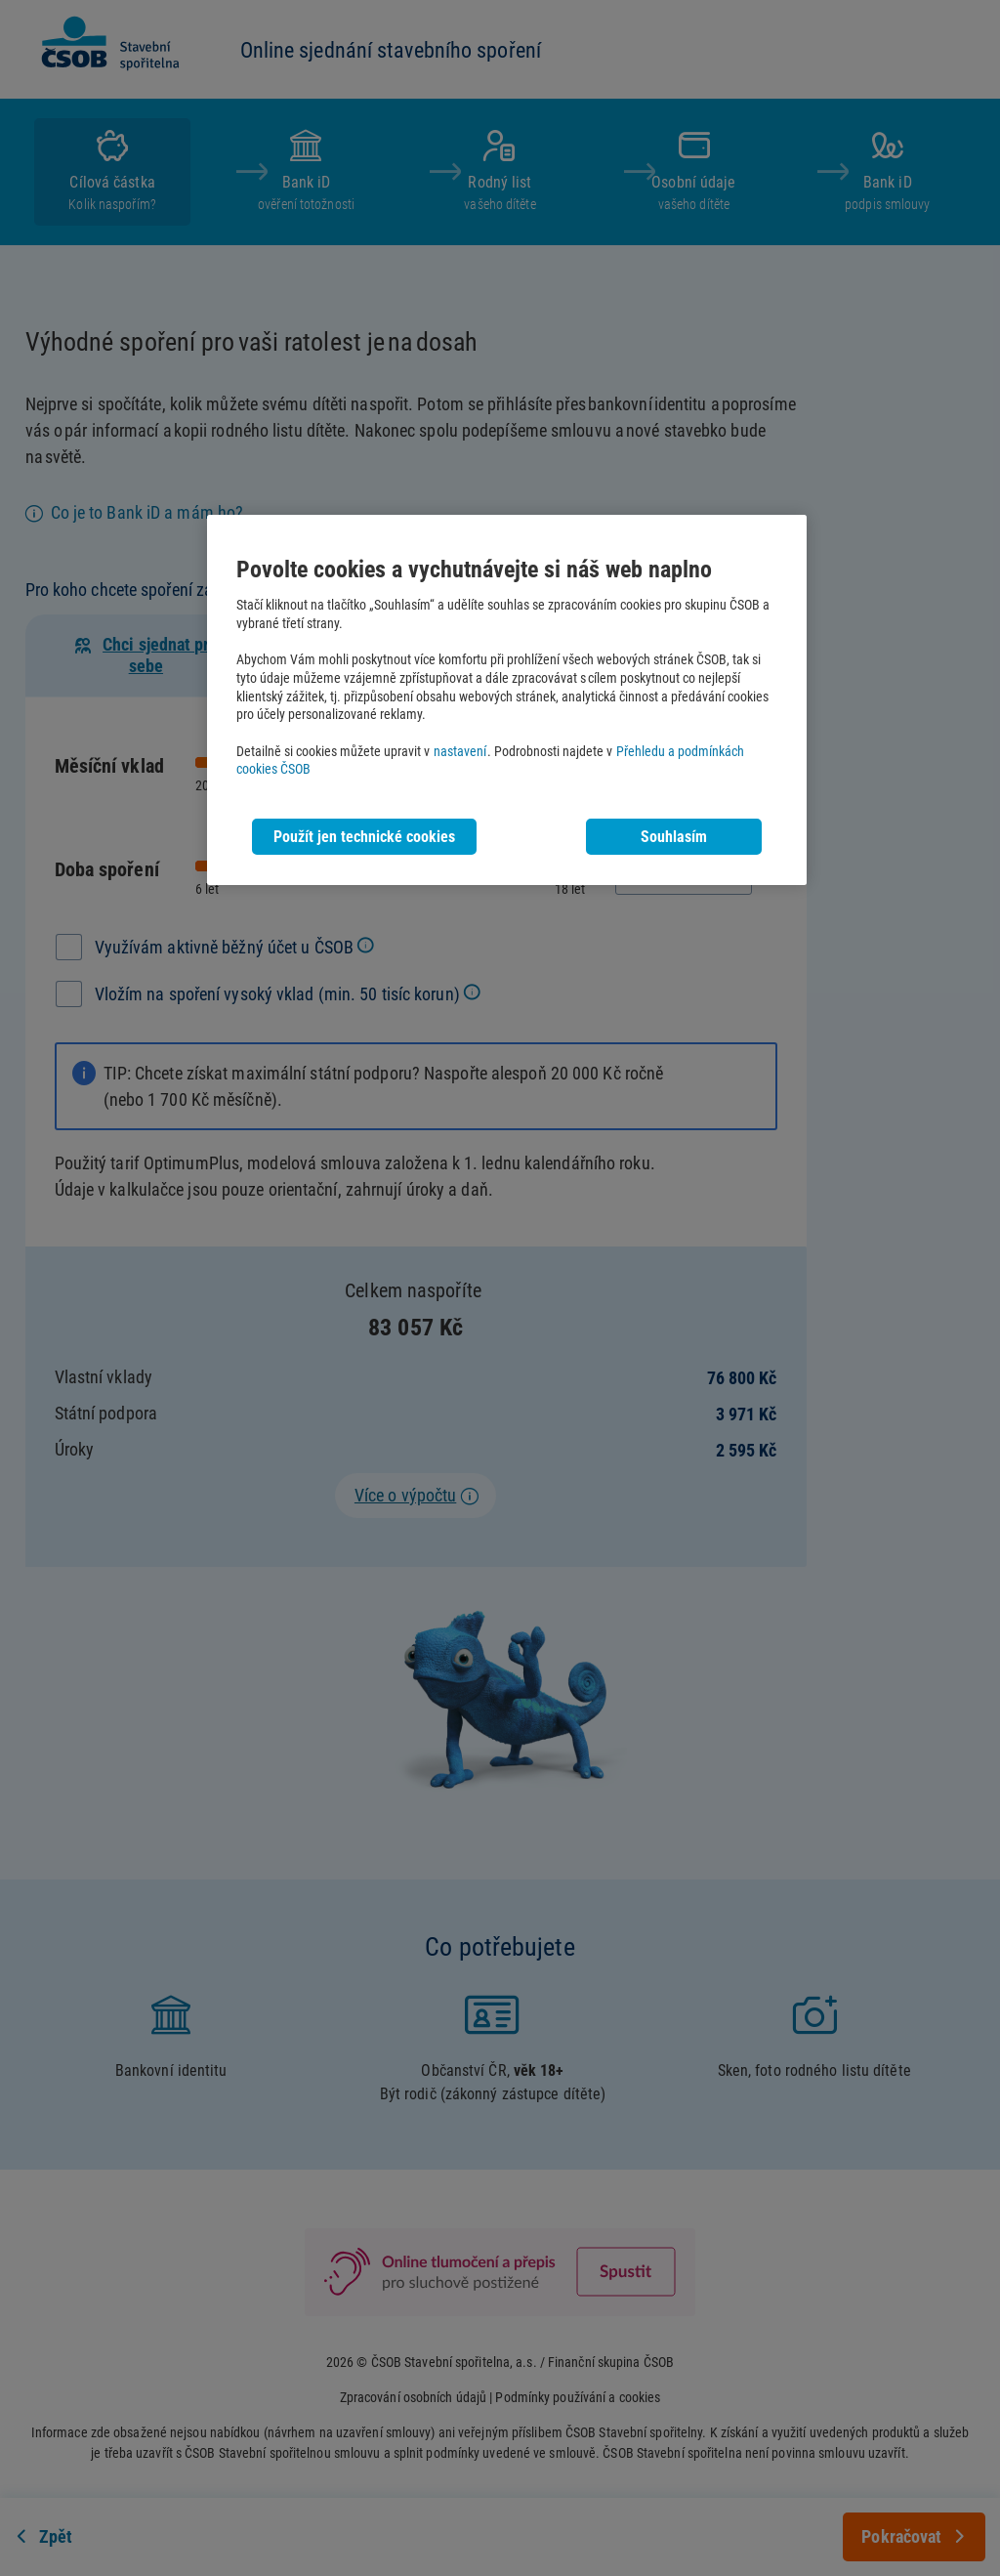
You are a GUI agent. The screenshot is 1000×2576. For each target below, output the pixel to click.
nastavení (460, 751)
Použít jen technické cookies (364, 836)
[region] (507, 700)
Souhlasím (674, 836)
